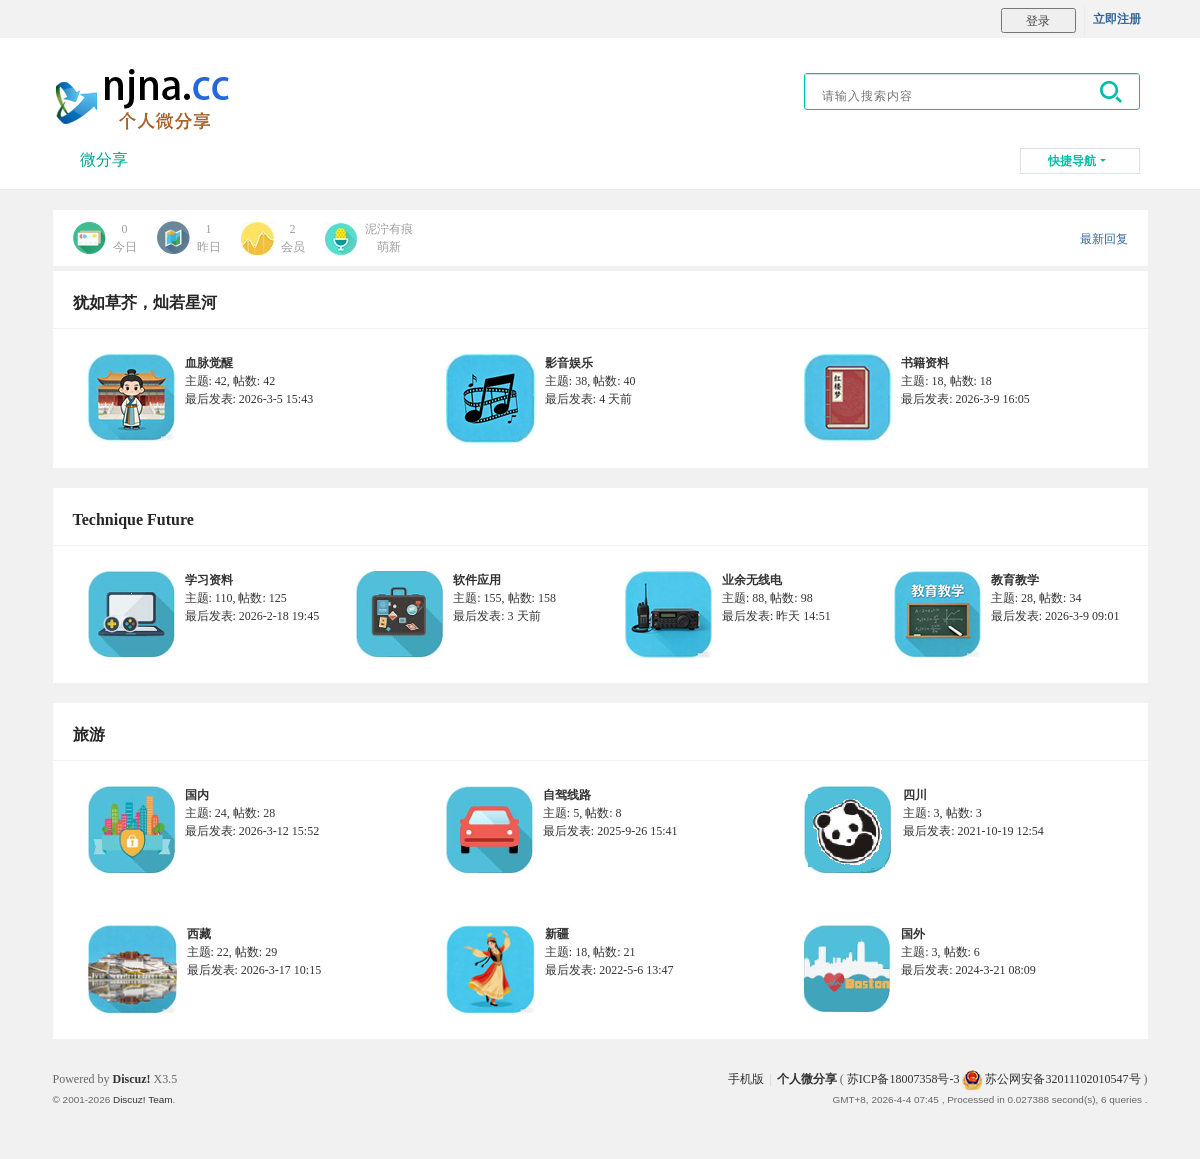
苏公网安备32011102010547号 (1051, 1079)
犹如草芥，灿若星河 (145, 302)
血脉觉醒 (209, 363)
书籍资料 (925, 363)
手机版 (746, 1079)
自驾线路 (567, 795)
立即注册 (1117, 19)
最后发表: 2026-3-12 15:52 (252, 831)
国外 (913, 934)
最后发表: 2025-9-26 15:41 (610, 831)
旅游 (89, 734)
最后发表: (588, 399)
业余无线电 (752, 580)
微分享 (104, 159)
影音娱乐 (569, 363)
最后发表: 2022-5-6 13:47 (609, 970)
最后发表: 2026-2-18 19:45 (252, 616)
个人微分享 (807, 1079)
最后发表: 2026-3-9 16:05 (965, 399)
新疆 (557, 934)
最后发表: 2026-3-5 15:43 (249, 399)
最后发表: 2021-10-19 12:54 (973, 831)
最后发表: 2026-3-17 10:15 (254, 970)
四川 (915, 795)
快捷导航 (1072, 161)
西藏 (199, 934)
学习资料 (209, 580)
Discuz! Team (143, 1099)
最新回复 (1104, 239)
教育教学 (1015, 580)
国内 (197, 795)
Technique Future (133, 519)
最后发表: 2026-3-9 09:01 (1055, 616)
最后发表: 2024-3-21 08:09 (968, 970)
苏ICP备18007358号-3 (903, 1079)
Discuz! (132, 1079)
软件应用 (477, 580)
